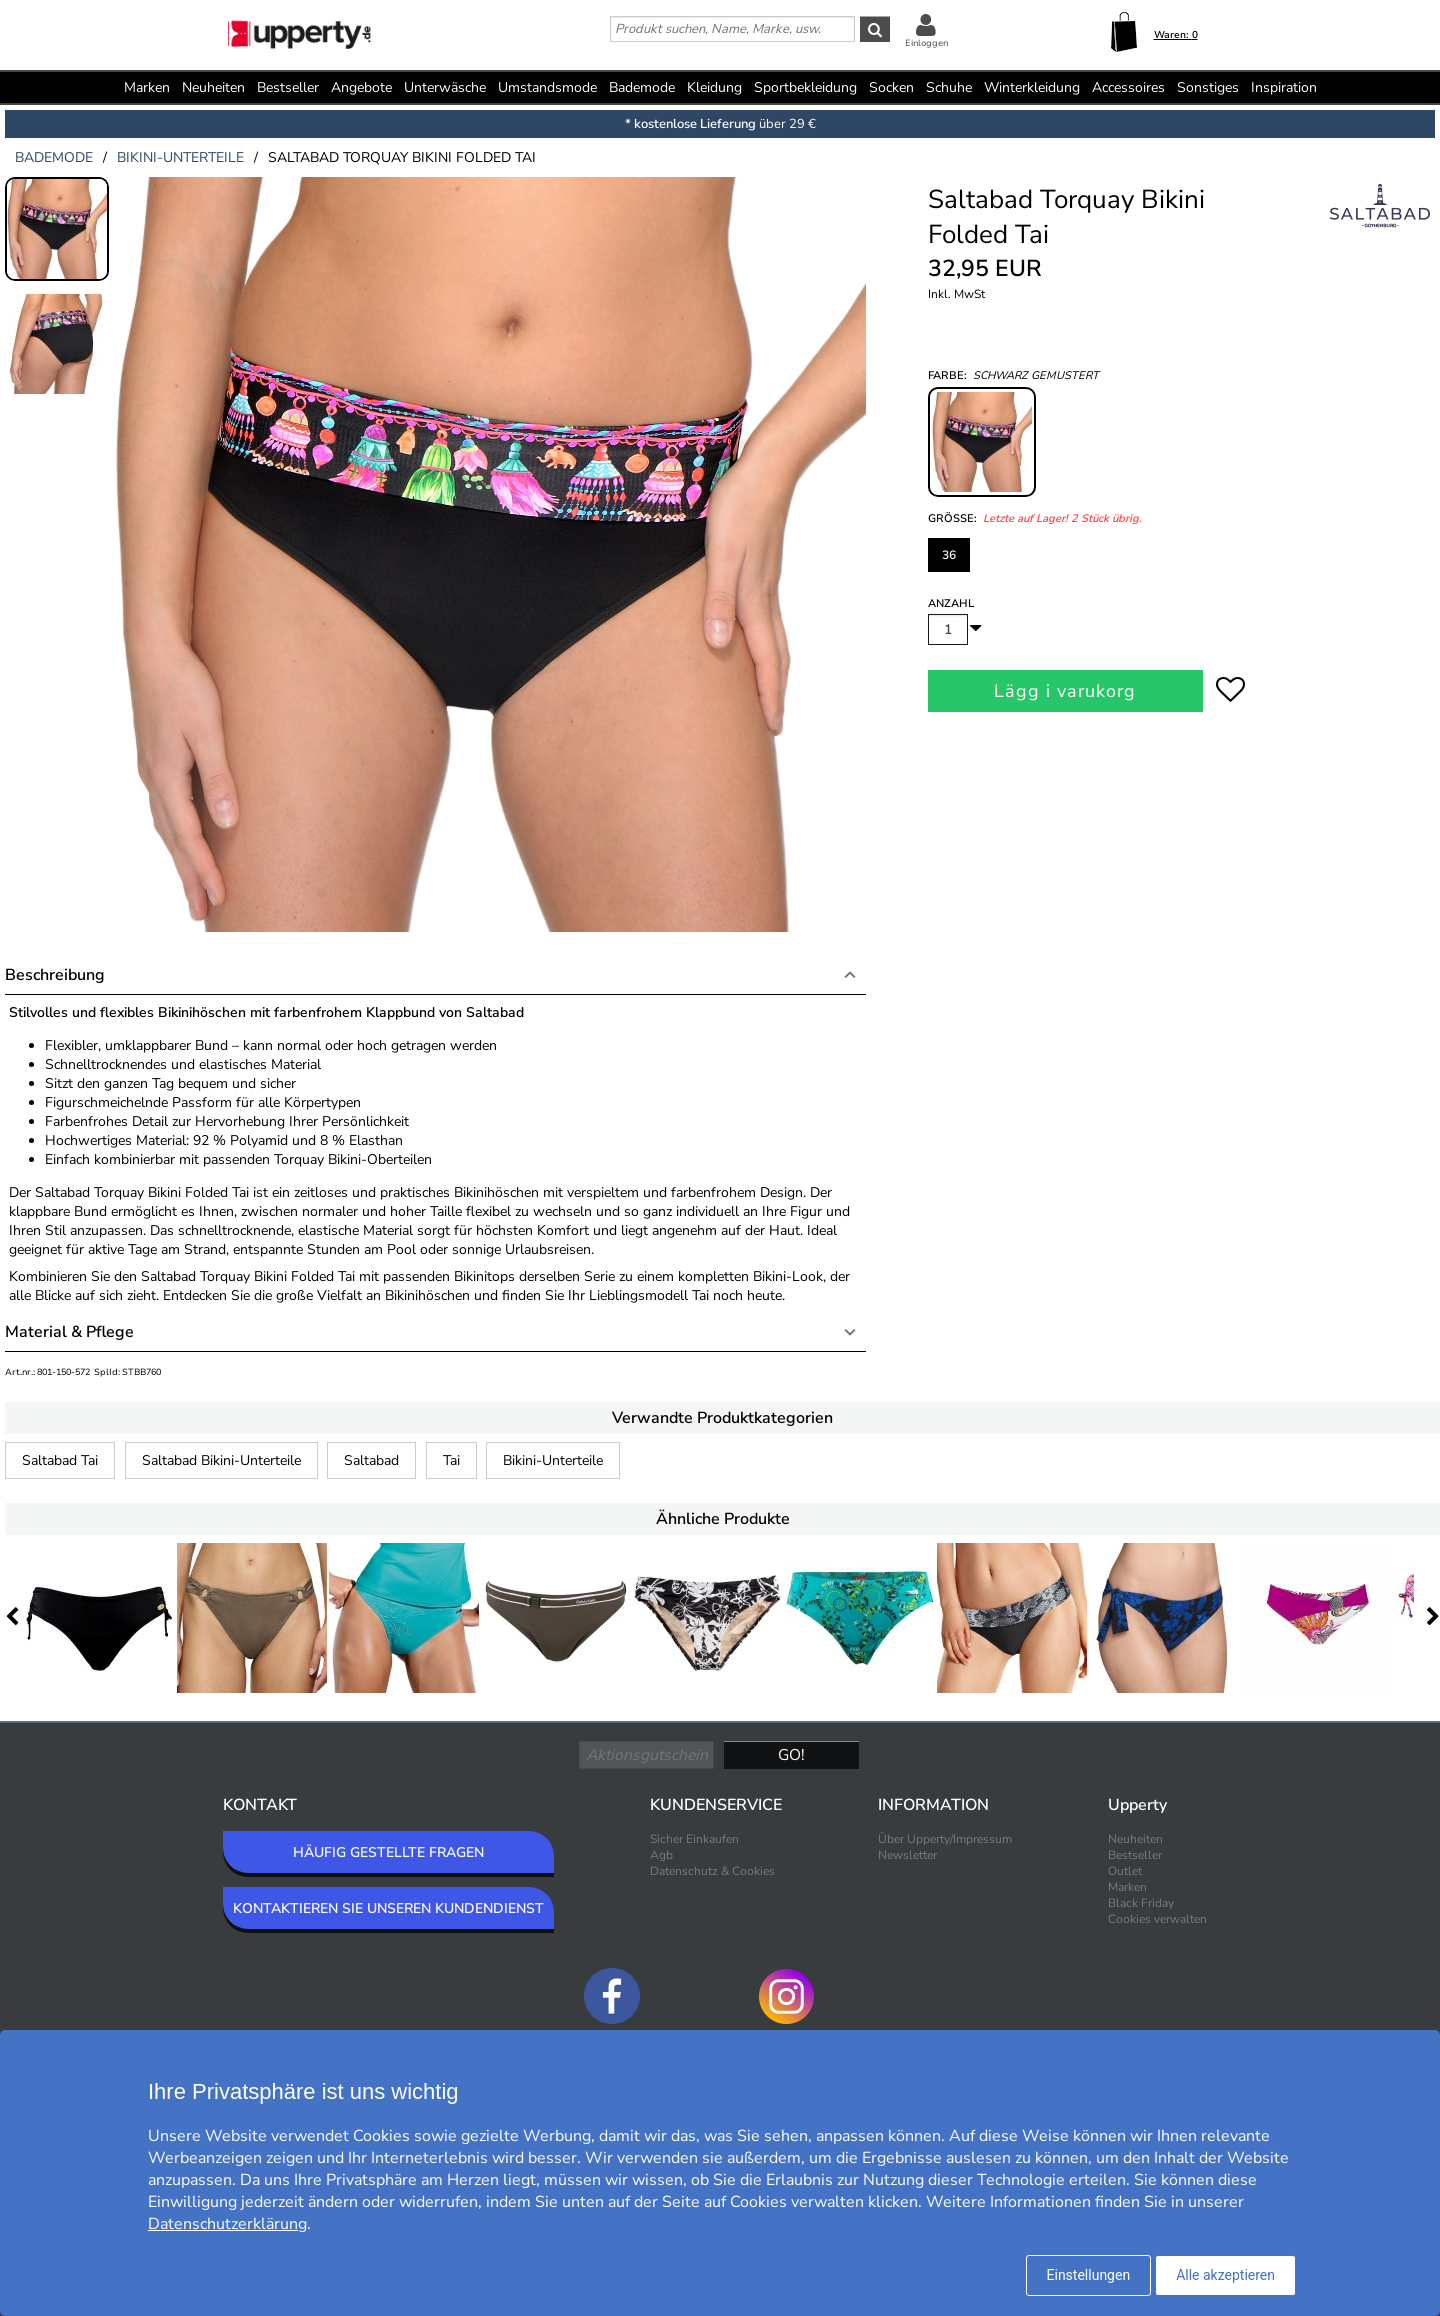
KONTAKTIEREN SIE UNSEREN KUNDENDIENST (388, 1908)
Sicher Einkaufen (694, 1839)
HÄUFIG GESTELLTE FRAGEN (388, 1852)
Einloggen (926, 43)
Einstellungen (1089, 2275)
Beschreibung (55, 975)
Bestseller (288, 87)
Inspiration (1284, 87)
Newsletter (907, 1855)
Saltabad (371, 1460)
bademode (54, 157)
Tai (451, 1460)
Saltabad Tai (60, 1460)
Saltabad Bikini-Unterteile (221, 1460)
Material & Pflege (69, 1332)
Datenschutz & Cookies (712, 1871)
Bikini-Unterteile (553, 1460)
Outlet (1125, 1871)
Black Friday (1141, 1903)
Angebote (361, 87)
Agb (661, 1855)
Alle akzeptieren (1225, 2275)
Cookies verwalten (1157, 1919)
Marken (147, 87)
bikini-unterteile (180, 157)
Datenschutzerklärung (227, 2224)
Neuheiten (213, 87)
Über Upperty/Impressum (945, 1839)
